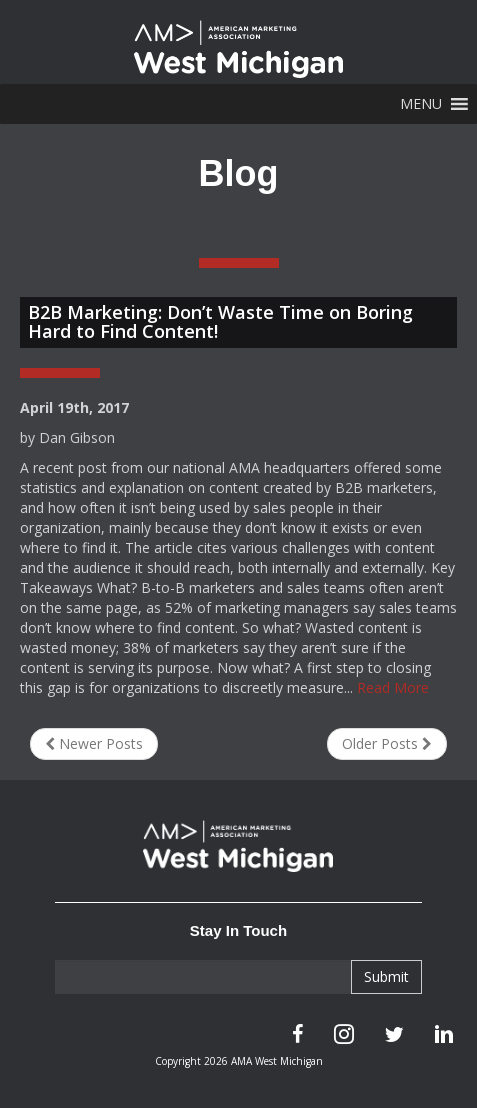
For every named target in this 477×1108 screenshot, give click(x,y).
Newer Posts (94, 743)
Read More (393, 687)
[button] (421, 104)
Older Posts (387, 743)
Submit (386, 976)
